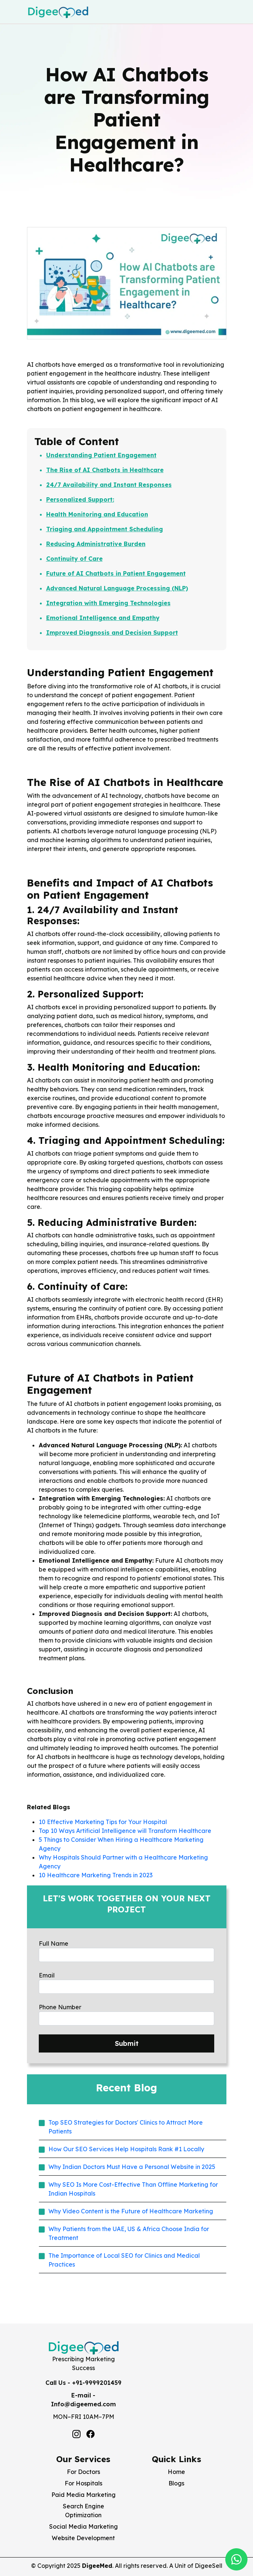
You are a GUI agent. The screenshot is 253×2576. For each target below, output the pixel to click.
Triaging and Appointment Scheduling (104, 529)
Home (176, 2471)
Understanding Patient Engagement (101, 455)
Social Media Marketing (83, 2526)
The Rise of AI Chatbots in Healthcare (105, 470)
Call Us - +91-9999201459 (83, 2382)
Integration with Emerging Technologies (108, 603)
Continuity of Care (74, 558)
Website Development (83, 2538)
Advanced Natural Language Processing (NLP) (117, 588)
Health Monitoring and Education (97, 514)
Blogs (176, 2483)
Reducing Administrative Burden (96, 544)
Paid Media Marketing (83, 2494)
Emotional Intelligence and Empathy (103, 617)
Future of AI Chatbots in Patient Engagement (116, 573)
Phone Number (60, 2007)
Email (47, 1975)
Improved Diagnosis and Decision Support (112, 632)
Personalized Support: (80, 499)
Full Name (53, 1943)
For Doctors (83, 2471)
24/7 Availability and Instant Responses (109, 484)
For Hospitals (83, 2483)
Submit (127, 2043)
